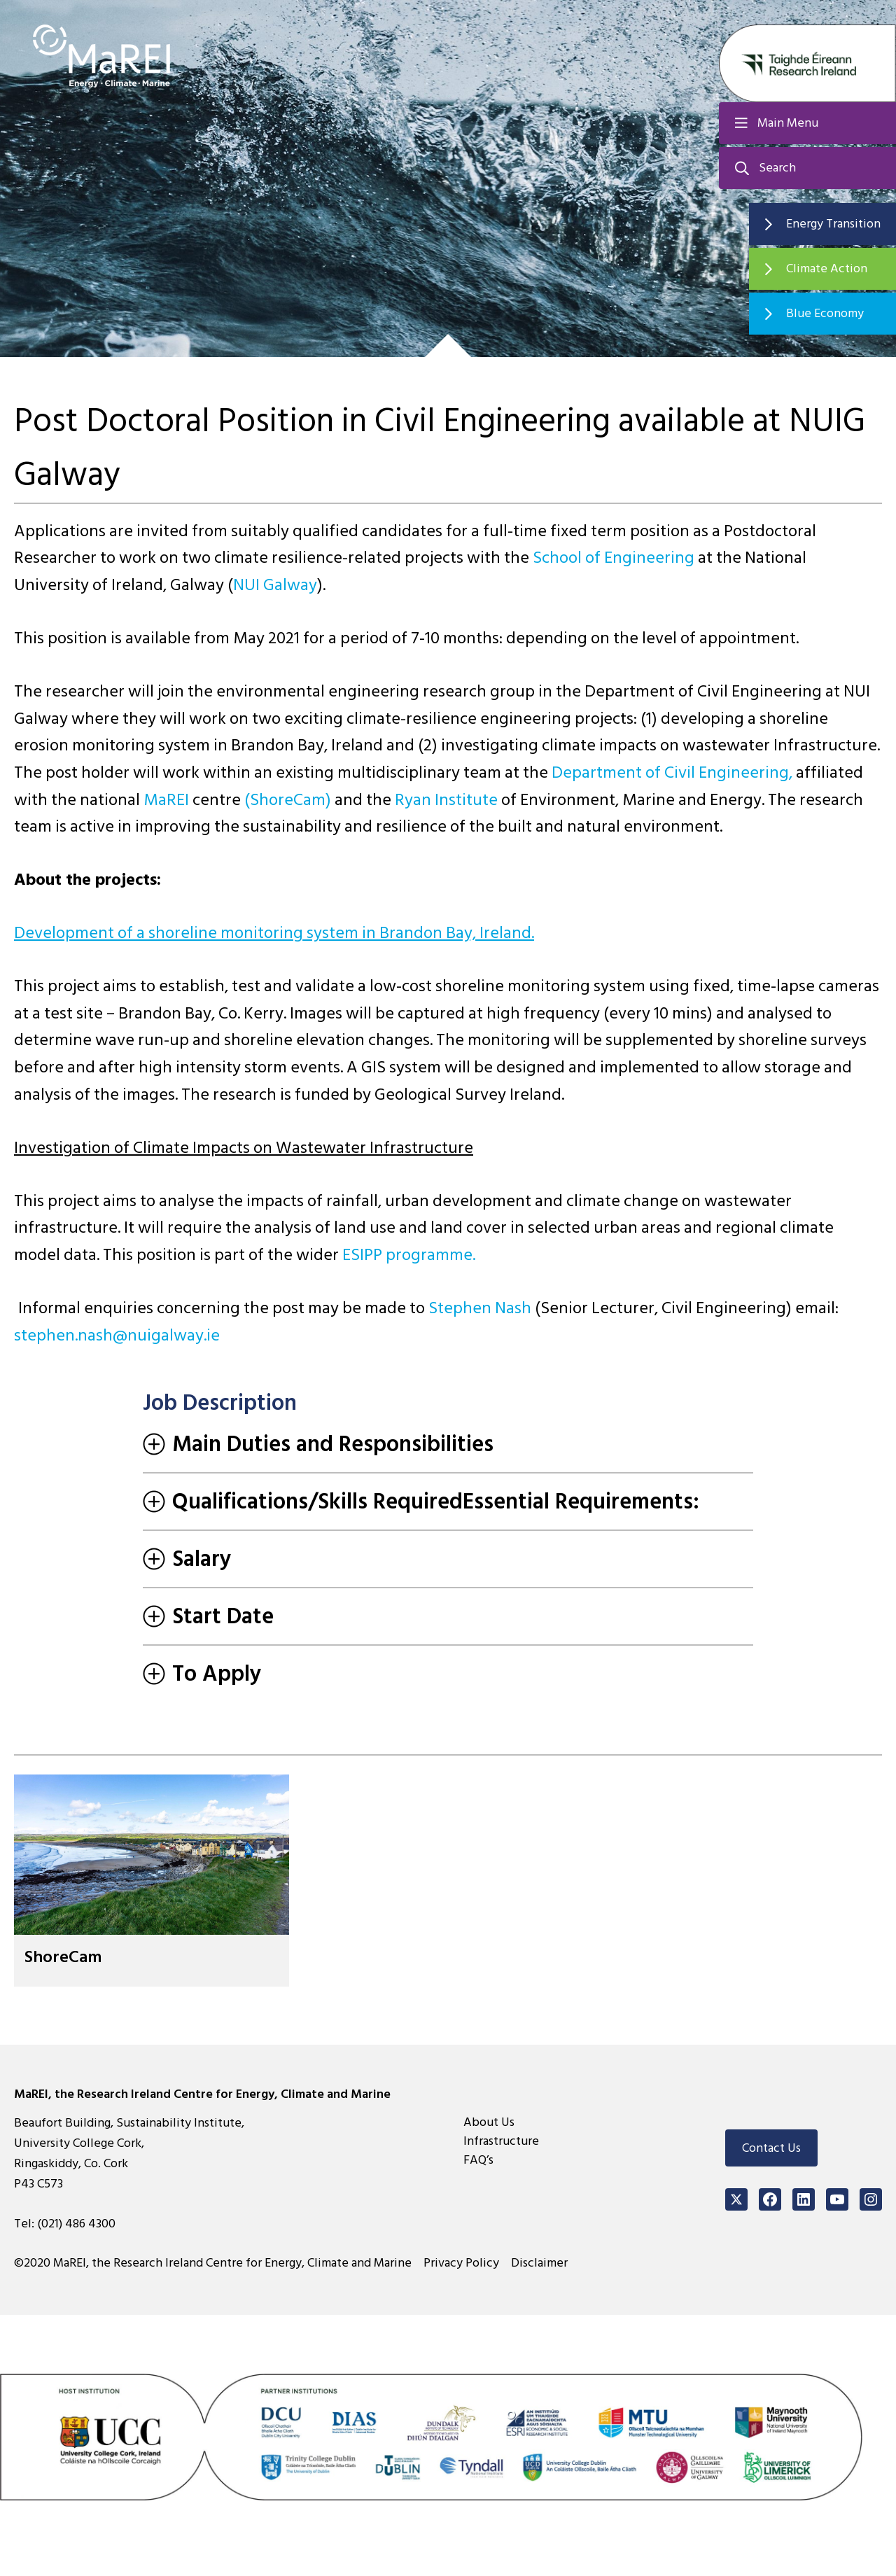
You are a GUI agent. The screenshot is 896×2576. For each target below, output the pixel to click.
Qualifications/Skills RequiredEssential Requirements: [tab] (421, 1501)
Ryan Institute (446, 799)
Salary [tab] (187, 1559)
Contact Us (771, 2148)
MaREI (166, 799)
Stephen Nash (479, 1308)
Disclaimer (539, 2263)
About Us (488, 2122)
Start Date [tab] (208, 1616)
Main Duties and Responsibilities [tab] (318, 1444)
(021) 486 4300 (76, 2223)
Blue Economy (825, 313)
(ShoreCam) (287, 799)
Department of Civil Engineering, (672, 772)
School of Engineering (613, 557)
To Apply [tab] (202, 1674)
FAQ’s (478, 2160)
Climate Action (826, 268)
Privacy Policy (461, 2263)
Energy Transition (833, 224)
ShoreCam (63, 1956)
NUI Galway (275, 584)
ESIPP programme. (408, 1254)
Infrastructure (501, 2141)
